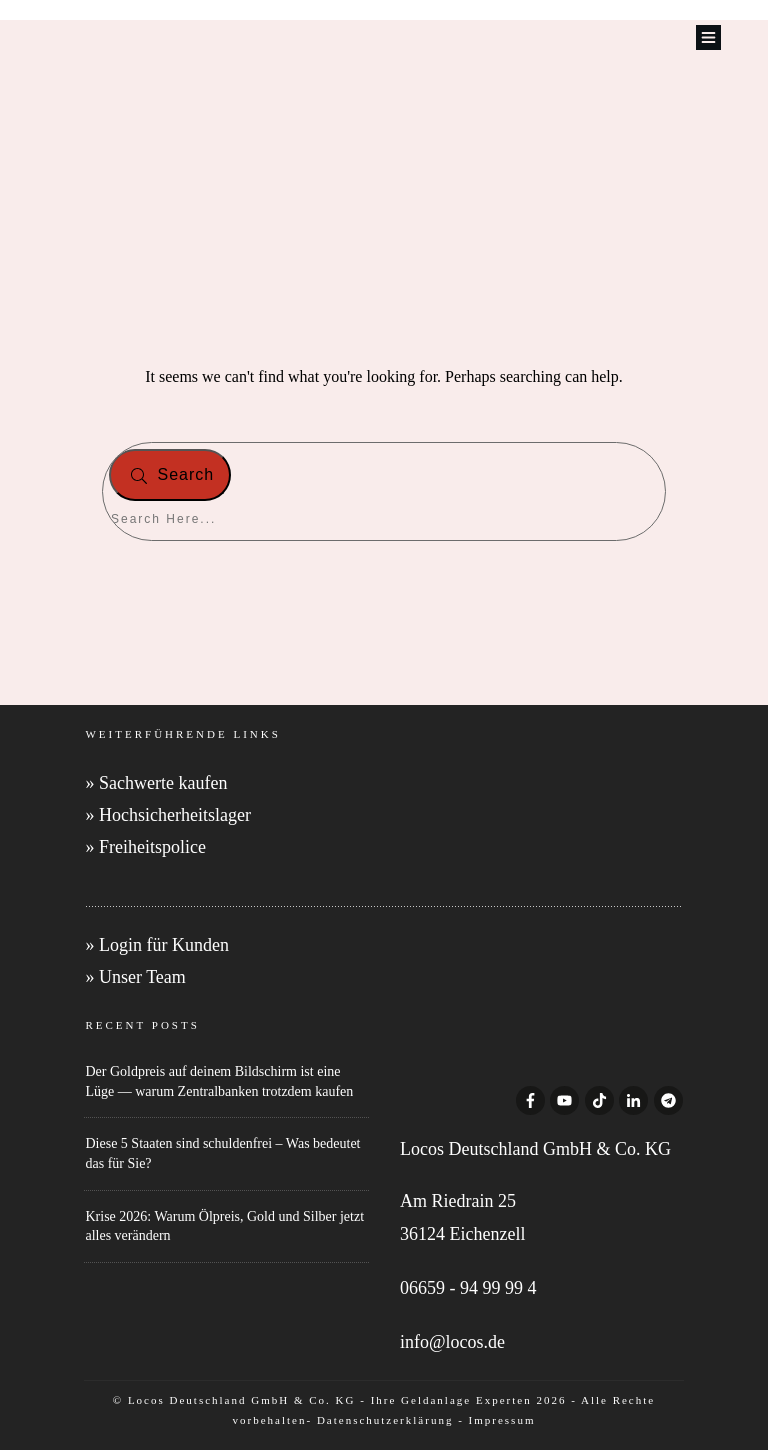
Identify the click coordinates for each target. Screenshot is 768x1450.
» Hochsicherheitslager (167, 815)
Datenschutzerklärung (385, 1420)
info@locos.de (452, 1342)
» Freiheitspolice (145, 847)
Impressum (502, 1420)
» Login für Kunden (156, 945)
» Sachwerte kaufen (156, 783)
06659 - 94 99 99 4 (468, 1288)
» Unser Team (135, 977)
